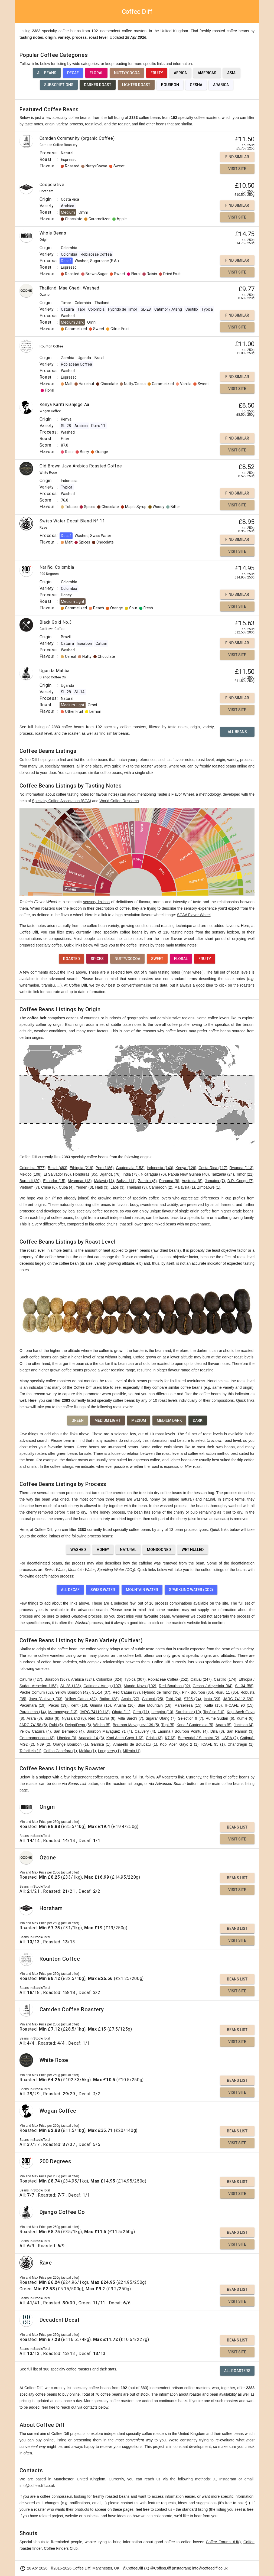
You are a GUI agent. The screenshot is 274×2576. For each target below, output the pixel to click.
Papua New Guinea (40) (188, 1174)
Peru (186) (105, 1168)
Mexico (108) (30, 1174)
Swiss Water (102, 1590)
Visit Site (237, 169)
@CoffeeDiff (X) (135, 2568)
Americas (207, 73)
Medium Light (107, 1420)
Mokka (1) (87, 1751)
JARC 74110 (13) (95, 1712)
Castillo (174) (225, 1679)
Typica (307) (135, 1679)
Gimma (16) (100, 1705)
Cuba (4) (66, 1187)
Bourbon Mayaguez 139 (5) (136, 1725)
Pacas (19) (58, 1705)
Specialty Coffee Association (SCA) (61, 801)
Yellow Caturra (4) (35, 1731)
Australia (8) (192, 1181)
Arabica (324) (82, 1679)
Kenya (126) (185, 1168)
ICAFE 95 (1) (213, 1744)
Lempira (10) (162, 1712)
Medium (138, 1420)
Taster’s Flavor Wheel (175, 794)
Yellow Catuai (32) (81, 1699)
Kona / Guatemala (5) (195, 1725)
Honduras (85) (85, 1174)
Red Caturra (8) (101, 1718)
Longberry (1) (109, 1751)
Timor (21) (244, 1174)
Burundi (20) (30, 1181)
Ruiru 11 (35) (227, 1692)
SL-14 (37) (101, 1692)
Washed (78, 1549)
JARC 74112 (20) (238, 1699)
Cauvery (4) (145, 1731)
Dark (198, 1420)
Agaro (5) (223, 1725)
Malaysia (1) (184, 1187)
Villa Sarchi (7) (130, 1718)
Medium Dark (169, 1420)
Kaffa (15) (213, 1705)
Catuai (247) (201, 1679)
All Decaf (70, 1590)
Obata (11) (121, 1712)
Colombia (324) (109, 1679)
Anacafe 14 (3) (91, 1738)
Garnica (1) (100, 1744)
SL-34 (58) (244, 1686)
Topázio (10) (213, 1712)
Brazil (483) (57, 1168)
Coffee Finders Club (60, 2548)
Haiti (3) (101, 1187)
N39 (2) (43, 1744)
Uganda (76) (109, 1174)
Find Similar (237, 157)
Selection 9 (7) (190, 1718)
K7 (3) (170, 1738)
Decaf (73, 73)
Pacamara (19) (32, 1705)
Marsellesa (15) (187, 1705)
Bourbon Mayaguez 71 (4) (109, 1731)
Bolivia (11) (126, 1181)
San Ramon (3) (240, 1731)
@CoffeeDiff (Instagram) (170, 2568)
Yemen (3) (84, 1187)
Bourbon (170, 85)
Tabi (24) (173, 1699)
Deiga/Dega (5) (78, 1725)
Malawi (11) (104, 1181)
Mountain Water (142, 1590)
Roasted (71, 959)
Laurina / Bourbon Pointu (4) (182, 1731)
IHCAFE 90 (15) (239, 1705)
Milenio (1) (132, 1751)
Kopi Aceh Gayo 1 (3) (124, 1738)
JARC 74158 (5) (33, 1725)
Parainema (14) (32, 1712)
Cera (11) (141, 1712)
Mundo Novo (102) (140, 1686)
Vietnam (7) (29, 1187)
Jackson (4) (243, 1725)
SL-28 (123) (70, 1686)
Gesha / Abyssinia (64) (213, 1686)
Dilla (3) (217, 1731)
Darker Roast (97, 85)
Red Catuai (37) (126, 1692)
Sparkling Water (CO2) (191, 1590)
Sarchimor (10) (188, 1712)
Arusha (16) (124, 1705)
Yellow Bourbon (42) (72, 1692)
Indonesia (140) (160, 1168)
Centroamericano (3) (36, 1738)
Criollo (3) (154, 1738)
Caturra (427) (30, 1679)
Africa (180, 73)
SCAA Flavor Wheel (194, 915)
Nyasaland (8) (74, 1718)
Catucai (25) (152, 1699)
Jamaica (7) (215, 1181)
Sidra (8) (51, 1718)
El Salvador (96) (57, 1174)
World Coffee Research (119, 801)
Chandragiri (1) (240, 1744)
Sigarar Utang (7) (160, 1718)
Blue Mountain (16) (154, 1705)
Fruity (157, 73)
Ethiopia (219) (81, 1168)
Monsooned (159, 1549)
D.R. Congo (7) (240, 1181)
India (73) (131, 1174)
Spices (97, 959)
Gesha (196, 85)
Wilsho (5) (101, 1725)
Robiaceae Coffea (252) (168, 1679)
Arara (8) (34, 1718)
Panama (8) (169, 1181)
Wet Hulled (193, 1549)
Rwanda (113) (241, 1168)
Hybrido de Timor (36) (161, 1692)
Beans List (237, 1827)
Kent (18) (79, 1705)
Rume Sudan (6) (220, 1718)
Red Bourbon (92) (174, 1686)
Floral (96, 73)
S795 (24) (192, 1699)
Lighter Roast (136, 85)
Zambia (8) (147, 1181)
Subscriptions (58, 85)
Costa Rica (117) (212, 1168)
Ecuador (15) (54, 1181)
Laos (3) (117, 1187)
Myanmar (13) (80, 1181)
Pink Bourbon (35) (197, 1692)
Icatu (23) (212, 1699)
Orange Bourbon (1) (70, 1744)
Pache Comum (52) (36, 1692)
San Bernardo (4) (69, 1731)
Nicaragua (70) (153, 1174)
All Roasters (237, 2371)
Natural (128, 1549)
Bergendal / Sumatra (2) (198, 1738)
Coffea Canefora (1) (60, 1751)
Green (77, 1420)
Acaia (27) (130, 1699)
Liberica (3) (66, 1738)
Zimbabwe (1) (208, 1187)
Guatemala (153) (130, 1168)
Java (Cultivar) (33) (45, 1699)
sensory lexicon (96, 902)
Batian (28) (109, 1699)
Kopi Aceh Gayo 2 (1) (179, 1744)
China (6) (49, 1187)
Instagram (227, 2479)
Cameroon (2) (160, 1187)
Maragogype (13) (62, 1712)
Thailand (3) (136, 1187)
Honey (103, 1549)
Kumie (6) (245, 1718)
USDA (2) (229, 1738)
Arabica (221, 85)
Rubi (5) (56, 1725)
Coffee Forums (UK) (223, 2542)
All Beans (46, 73)
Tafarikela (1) (30, 1751)
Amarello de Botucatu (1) (135, 1744)
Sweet (157, 959)
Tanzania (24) (222, 1174)
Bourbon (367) (56, 1679)
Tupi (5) (167, 1725)
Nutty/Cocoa (127, 73)
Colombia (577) (32, 1168)
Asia (231, 73)
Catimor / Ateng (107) (102, 1686)
